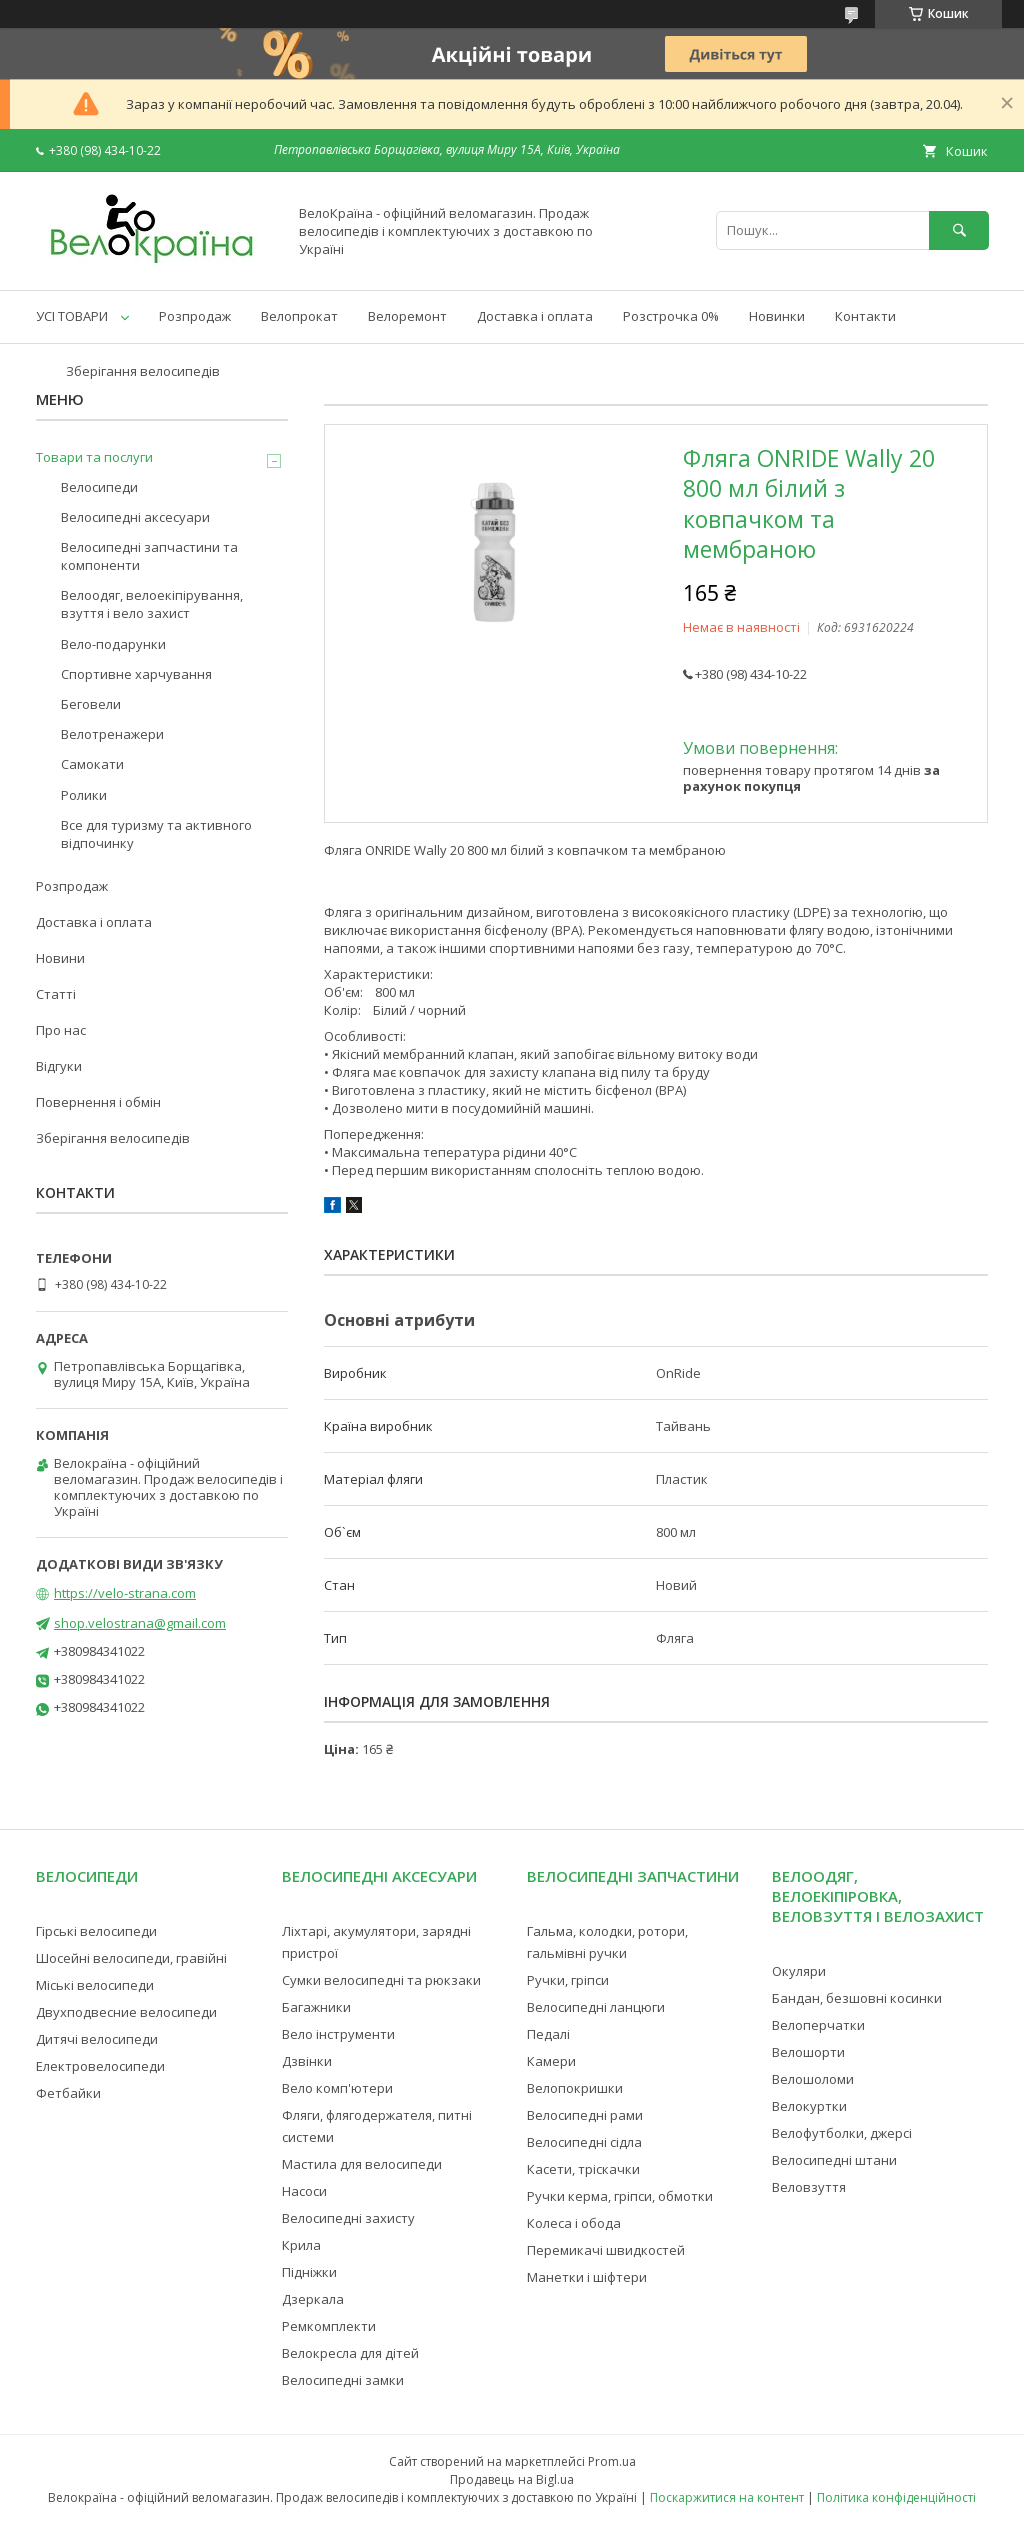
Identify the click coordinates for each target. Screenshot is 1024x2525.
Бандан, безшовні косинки (857, 1998)
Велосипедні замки (343, 2380)
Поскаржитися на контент (727, 2497)
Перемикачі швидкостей (606, 2250)
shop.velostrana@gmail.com (140, 1623)
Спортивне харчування (136, 674)
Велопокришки (575, 2088)
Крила (301, 2245)
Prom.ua (612, 2461)
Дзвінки (307, 2061)
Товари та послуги (94, 457)
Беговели (91, 704)
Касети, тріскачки (583, 2169)
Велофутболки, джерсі (842, 2133)
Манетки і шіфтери (587, 2277)
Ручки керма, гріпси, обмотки (620, 2196)
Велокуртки (809, 2106)
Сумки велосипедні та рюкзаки (381, 1980)
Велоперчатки (818, 2025)
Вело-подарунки (113, 644)
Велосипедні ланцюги (596, 2007)
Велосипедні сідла (584, 2142)
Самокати (92, 764)
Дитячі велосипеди (97, 2039)
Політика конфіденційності (896, 2497)
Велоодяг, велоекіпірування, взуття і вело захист (152, 604)
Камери (551, 2061)
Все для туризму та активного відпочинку (156, 834)
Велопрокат (299, 316)
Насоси (304, 2191)
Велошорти (808, 2052)
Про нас (61, 1030)
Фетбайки (68, 2093)
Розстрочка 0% (671, 316)
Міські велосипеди (95, 1985)
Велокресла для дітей (350, 2353)
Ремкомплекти (329, 2326)
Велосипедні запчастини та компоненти (149, 556)
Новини (60, 958)
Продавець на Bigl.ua (512, 2479)
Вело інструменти (338, 2034)
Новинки (777, 316)
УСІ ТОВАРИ (72, 316)
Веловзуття (809, 2187)
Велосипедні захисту (348, 2218)
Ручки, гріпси (568, 1980)
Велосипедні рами (585, 2115)
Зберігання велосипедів (143, 371)
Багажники (316, 2007)
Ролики (84, 795)
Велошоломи (813, 2079)
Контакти (865, 316)
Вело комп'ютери (337, 2088)
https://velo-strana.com (125, 1593)
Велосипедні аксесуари (135, 517)
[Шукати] (959, 230)
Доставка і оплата (535, 316)
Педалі (548, 2034)
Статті (56, 994)
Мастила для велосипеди (362, 2164)
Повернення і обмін (98, 1102)
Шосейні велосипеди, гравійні (131, 1958)
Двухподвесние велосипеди (126, 2012)
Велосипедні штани (834, 2160)
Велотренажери (112, 734)
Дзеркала (313, 2299)
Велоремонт (407, 316)
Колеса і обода (574, 2223)
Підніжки (309, 2272)
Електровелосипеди (100, 2066)
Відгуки (59, 1066)
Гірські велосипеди (96, 1931)
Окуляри (799, 1971)
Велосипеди (99, 487)
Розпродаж (195, 316)
